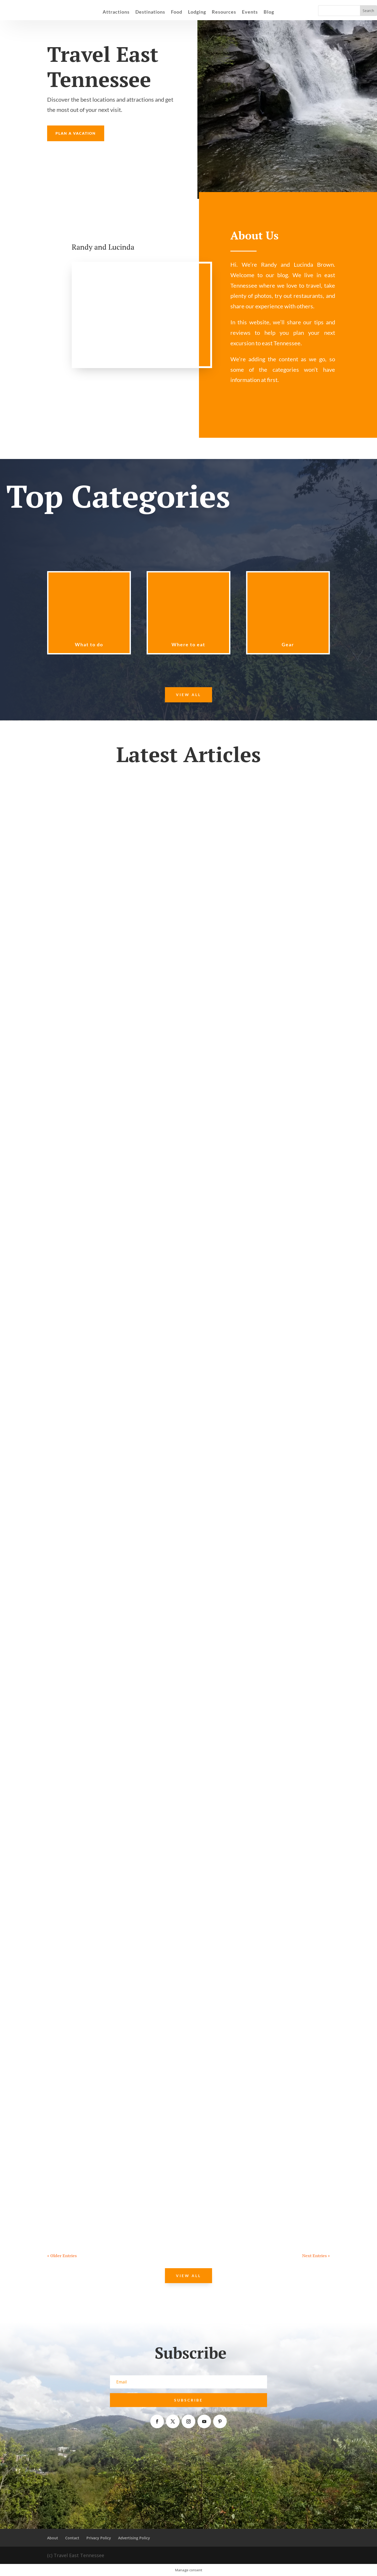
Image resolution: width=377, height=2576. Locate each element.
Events (250, 12)
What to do (89, 644)
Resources (224, 12)
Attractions (116, 12)
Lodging (197, 12)
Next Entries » (316, 2255)
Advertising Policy (134, 2537)
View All (188, 694)
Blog (269, 12)
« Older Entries (62, 2255)
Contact (72, 2537)
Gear (288, 644)
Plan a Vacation (76, 133)
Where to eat (188, 644)
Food (176, 12)
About (52, 2537)
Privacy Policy (98, 2537)
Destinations (150, 12)
